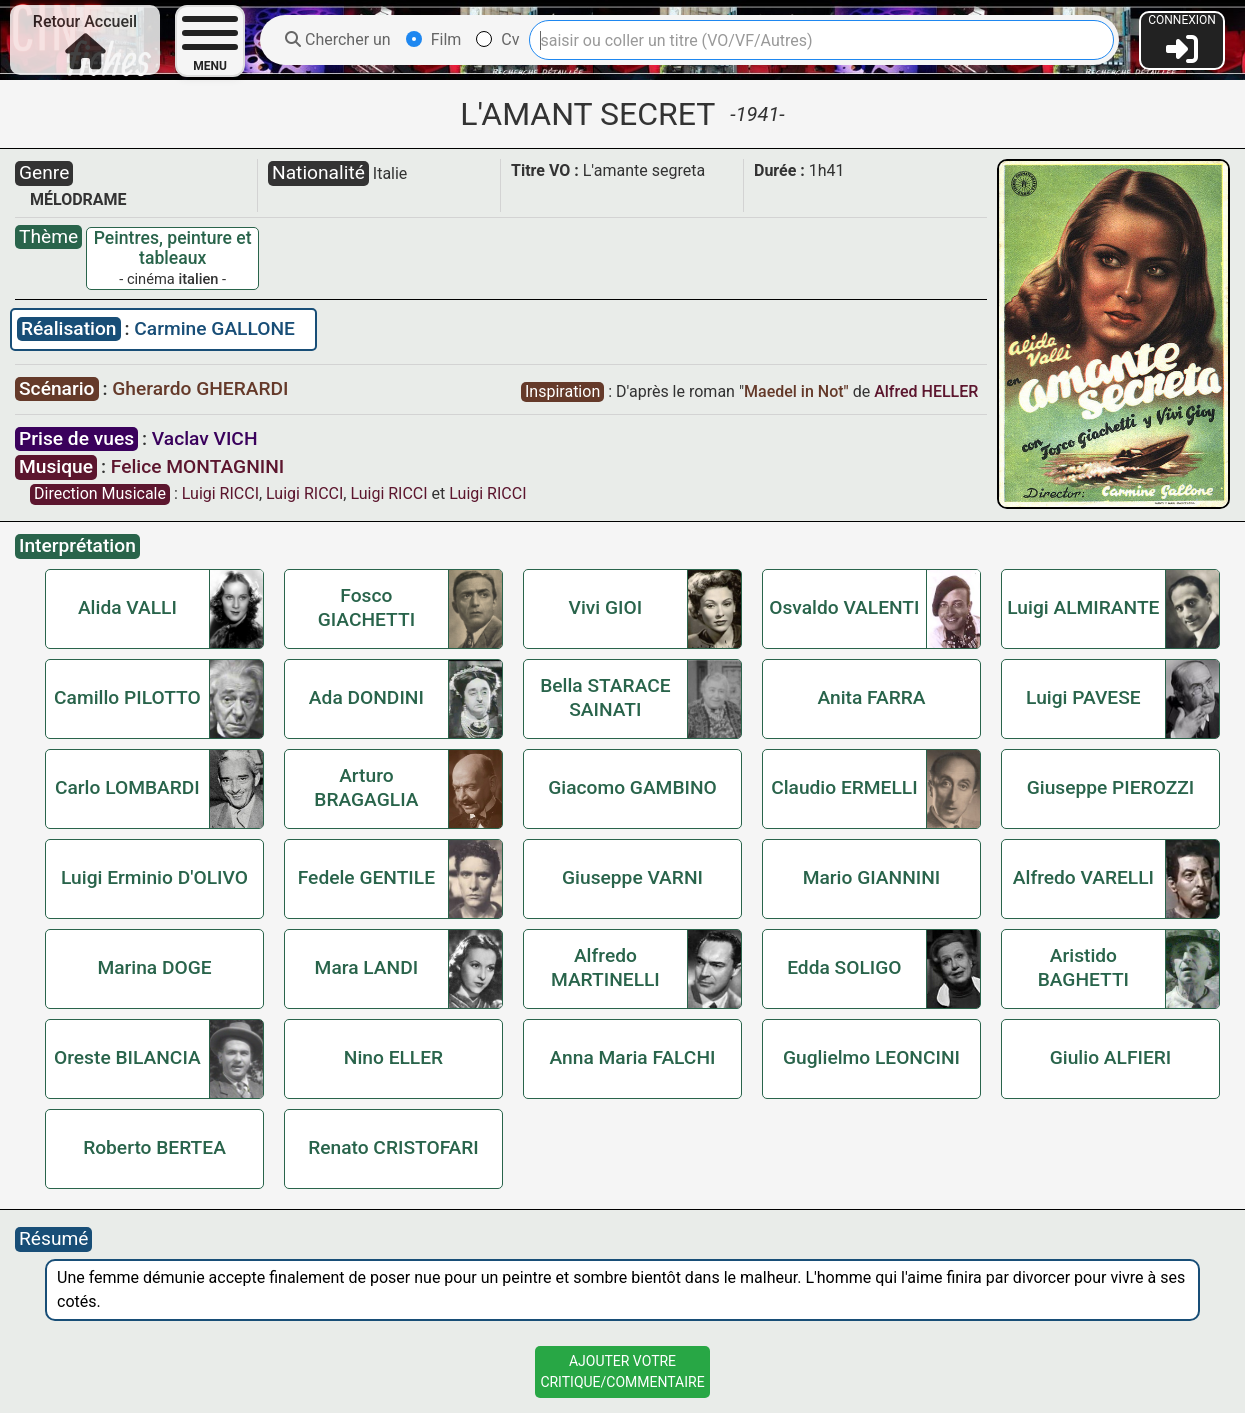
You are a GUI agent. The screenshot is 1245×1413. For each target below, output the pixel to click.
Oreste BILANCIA (127, 1057)
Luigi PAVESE (1083, 697)
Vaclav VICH (205, 438)
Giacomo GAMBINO (632, 787)
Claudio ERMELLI (844, 787)
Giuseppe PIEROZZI (1111, 787)
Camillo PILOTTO (127, 697)
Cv (497, 39)
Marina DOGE (154, 967)
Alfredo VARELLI (1083, 877)
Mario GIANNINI (872, 877)
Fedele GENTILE (366, 877)
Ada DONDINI (366, 697)
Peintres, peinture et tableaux (173, 248)
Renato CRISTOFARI (393, 1147)
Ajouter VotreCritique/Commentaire (622, 1371)
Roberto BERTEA (154, 1147)
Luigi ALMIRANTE (1083, 607)
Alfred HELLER (926, 391)
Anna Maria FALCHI (633, 1057)
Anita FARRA (871, 697)
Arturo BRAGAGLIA (366, 787)
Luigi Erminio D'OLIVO (154, 877)
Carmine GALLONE (214, 328)
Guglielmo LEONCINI (871, 1057)
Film (434, 39)
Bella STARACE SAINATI (605, 697)
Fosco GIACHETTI (366, 607)
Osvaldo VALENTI (844, 607)
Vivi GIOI (606, 607)
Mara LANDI (367, 967)
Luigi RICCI (220, 493)
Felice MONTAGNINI (197, 466)
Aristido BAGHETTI (1083, 967)
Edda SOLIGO (844, 967)
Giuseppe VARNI (632, 877)
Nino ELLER (393, 1057)
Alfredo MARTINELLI (605, 967)
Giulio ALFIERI (1111, 1057)
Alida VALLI (127, 607)
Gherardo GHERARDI (200, 388)
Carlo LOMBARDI (127, 787)
